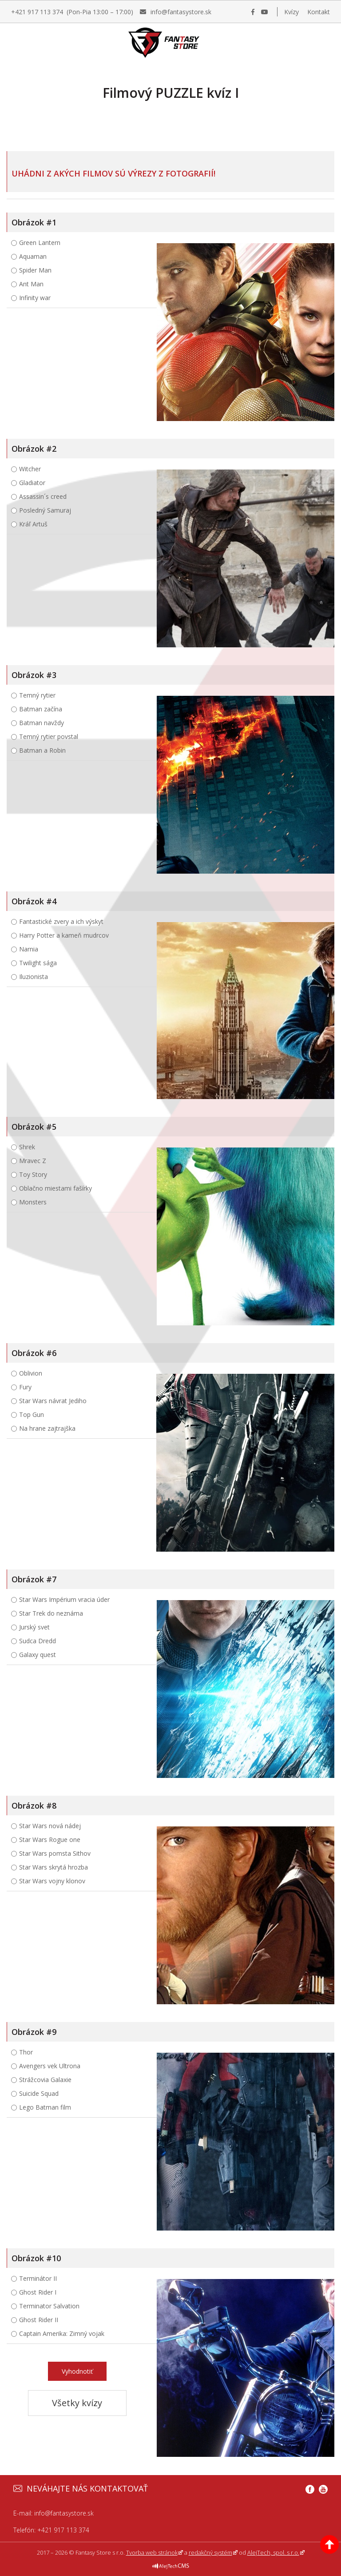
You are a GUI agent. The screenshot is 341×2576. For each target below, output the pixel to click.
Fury (25, 1387)
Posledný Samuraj (45, 510)
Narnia (28, 949)
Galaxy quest (37, 1654)
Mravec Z (32, 1160)
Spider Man (35, 270)
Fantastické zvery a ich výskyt (61, 921)
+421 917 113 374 (63, 2530)
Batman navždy (41, 722)
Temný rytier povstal (48, 736)
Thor (26, 2052)
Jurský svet (34, 1627)
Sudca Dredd (37, 1641)
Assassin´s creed (43, 496)
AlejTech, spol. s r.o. (273, 2552)
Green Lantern (39, 242)
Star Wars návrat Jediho (53, 1400)
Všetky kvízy (77, 2403)
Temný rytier (37, 695)
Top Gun (31, 1414)
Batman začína (40, 709)
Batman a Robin (42, 750)
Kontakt (318, 12)
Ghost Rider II (38, 2319)
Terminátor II (38, 2278)
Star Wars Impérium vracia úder (64, 1599)
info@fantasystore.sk (64, 2513)
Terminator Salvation (49, 2306)
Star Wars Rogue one (49, 1839)
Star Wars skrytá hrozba (53, 1867)
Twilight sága (38, 963)
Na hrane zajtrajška (47, 1428)
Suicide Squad (39, 2093)
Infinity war (35, 297)
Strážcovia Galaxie (45, 2079)
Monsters (33, 1202)
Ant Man (31, 284)
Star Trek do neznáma (51, 1613)
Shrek (27, 1147)
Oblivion (30, 1373)
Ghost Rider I (37, 2292)
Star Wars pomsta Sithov (55, 1853)
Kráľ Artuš (33, 524)
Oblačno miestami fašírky (55, 1188)
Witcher (30, 469)
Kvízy (291, 12)
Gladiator (32, 482)
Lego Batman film (45, 2107)
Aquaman (33, 256)
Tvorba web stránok (152, 2552)
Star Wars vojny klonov (52, 1881)
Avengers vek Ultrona (49, 2066)
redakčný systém (210, 2552)
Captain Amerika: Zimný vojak (61, 2333)
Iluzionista (33, 976)
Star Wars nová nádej (50, 1826)
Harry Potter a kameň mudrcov (64, 935)
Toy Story (33, 1174)
